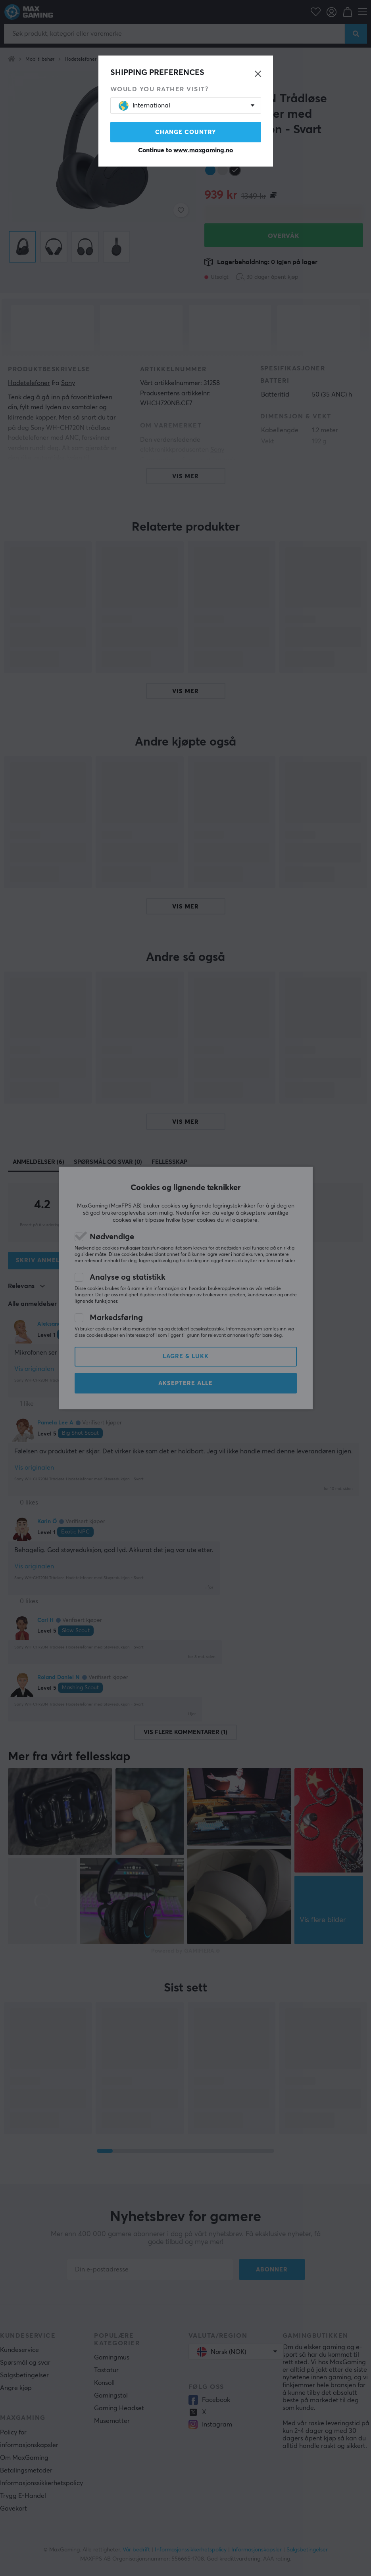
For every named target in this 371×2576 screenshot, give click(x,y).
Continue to (185, 150)
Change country (185, 132)
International (144, 106)
